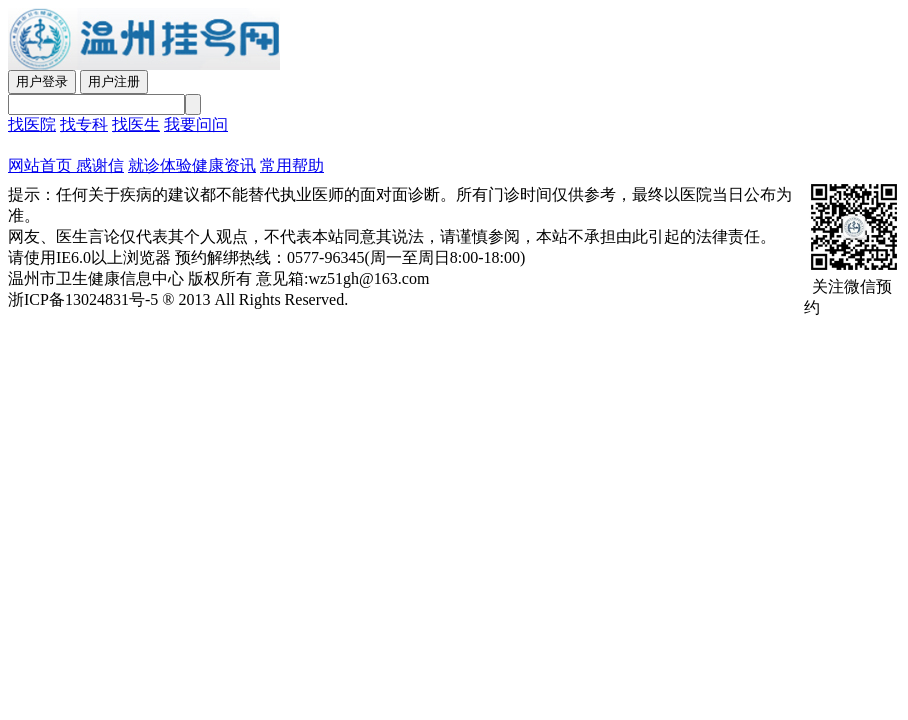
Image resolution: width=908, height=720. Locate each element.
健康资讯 (224, 165)
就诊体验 (160, 165)
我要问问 (196, 124)
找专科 (84, 124)
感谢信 (98, 165)
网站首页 (40, 165)
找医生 (136, 124)
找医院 (32, 124)
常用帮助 (292, 165)
